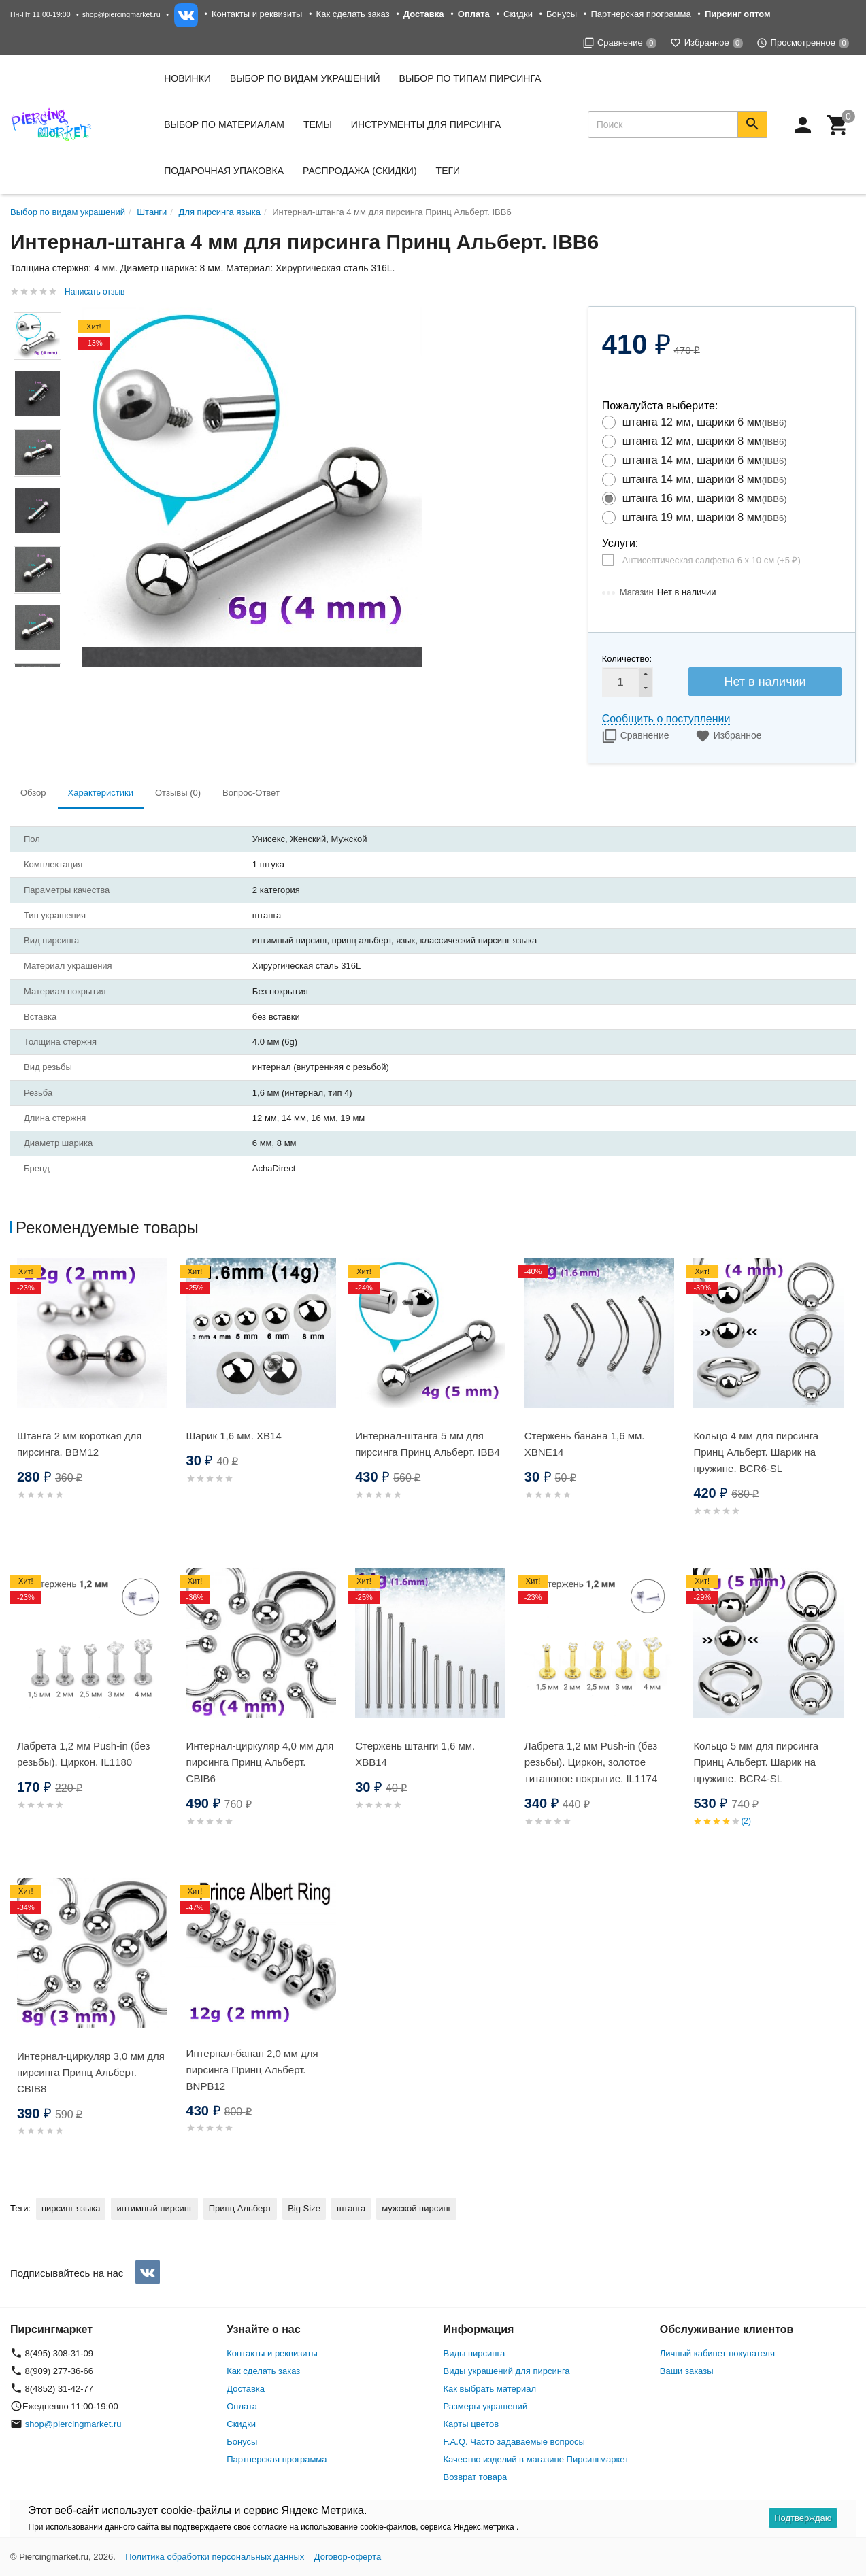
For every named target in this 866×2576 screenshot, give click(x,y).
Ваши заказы (687, 2371)
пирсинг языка (70, 2208)
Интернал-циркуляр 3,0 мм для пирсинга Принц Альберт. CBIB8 (91, 2072)
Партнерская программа (640, 14)
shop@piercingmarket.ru (121, 14)
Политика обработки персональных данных (214, 2557)
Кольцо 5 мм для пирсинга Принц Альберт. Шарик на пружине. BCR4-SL (755, 1762)
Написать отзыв (94, 292)
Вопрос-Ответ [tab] (251, 793)
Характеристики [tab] (100, 793)
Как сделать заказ (353, 14)
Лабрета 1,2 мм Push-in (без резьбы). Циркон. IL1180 (83, 1754)
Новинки (187, 78)
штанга (351, 2208)
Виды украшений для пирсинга (507, 2371)
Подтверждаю (802, 2518)
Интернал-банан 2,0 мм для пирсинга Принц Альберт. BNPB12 (252, 2069)
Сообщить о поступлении (666, 718)
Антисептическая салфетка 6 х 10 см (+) (711, 560)
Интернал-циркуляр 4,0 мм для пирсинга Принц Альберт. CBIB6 (260, 1762)
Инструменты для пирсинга (426, 124)
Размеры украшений (486, 2406)
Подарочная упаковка (224, 170)
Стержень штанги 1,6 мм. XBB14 (415, 1754)
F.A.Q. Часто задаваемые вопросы (514, 2442)
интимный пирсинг (154, 2208)
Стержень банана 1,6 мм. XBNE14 (584, 1444)
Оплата (242, 2406)
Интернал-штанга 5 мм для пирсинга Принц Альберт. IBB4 (427, 1444)
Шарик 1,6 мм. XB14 (234, 1435)
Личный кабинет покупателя (717, 2353)
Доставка (246, 2388)
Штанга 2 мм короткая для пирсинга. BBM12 (79, 1444)
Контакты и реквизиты (257, 14)
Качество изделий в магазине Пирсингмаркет (536, 2459)
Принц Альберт (240, 2208)
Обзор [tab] (33, 793)
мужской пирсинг (416, 2208)
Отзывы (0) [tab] (178, 793)
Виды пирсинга (474, 2353)
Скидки (518, 14)
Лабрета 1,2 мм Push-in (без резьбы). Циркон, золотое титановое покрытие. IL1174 (591, 1762)
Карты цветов (471, 2424)
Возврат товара (475, 2477)
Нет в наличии (764, 681)
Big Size (304, 2208)
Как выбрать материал (490, 2388)
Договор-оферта (348, 2557)
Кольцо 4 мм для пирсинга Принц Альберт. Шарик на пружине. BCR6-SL (755, 1452)
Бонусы (561, 14)
